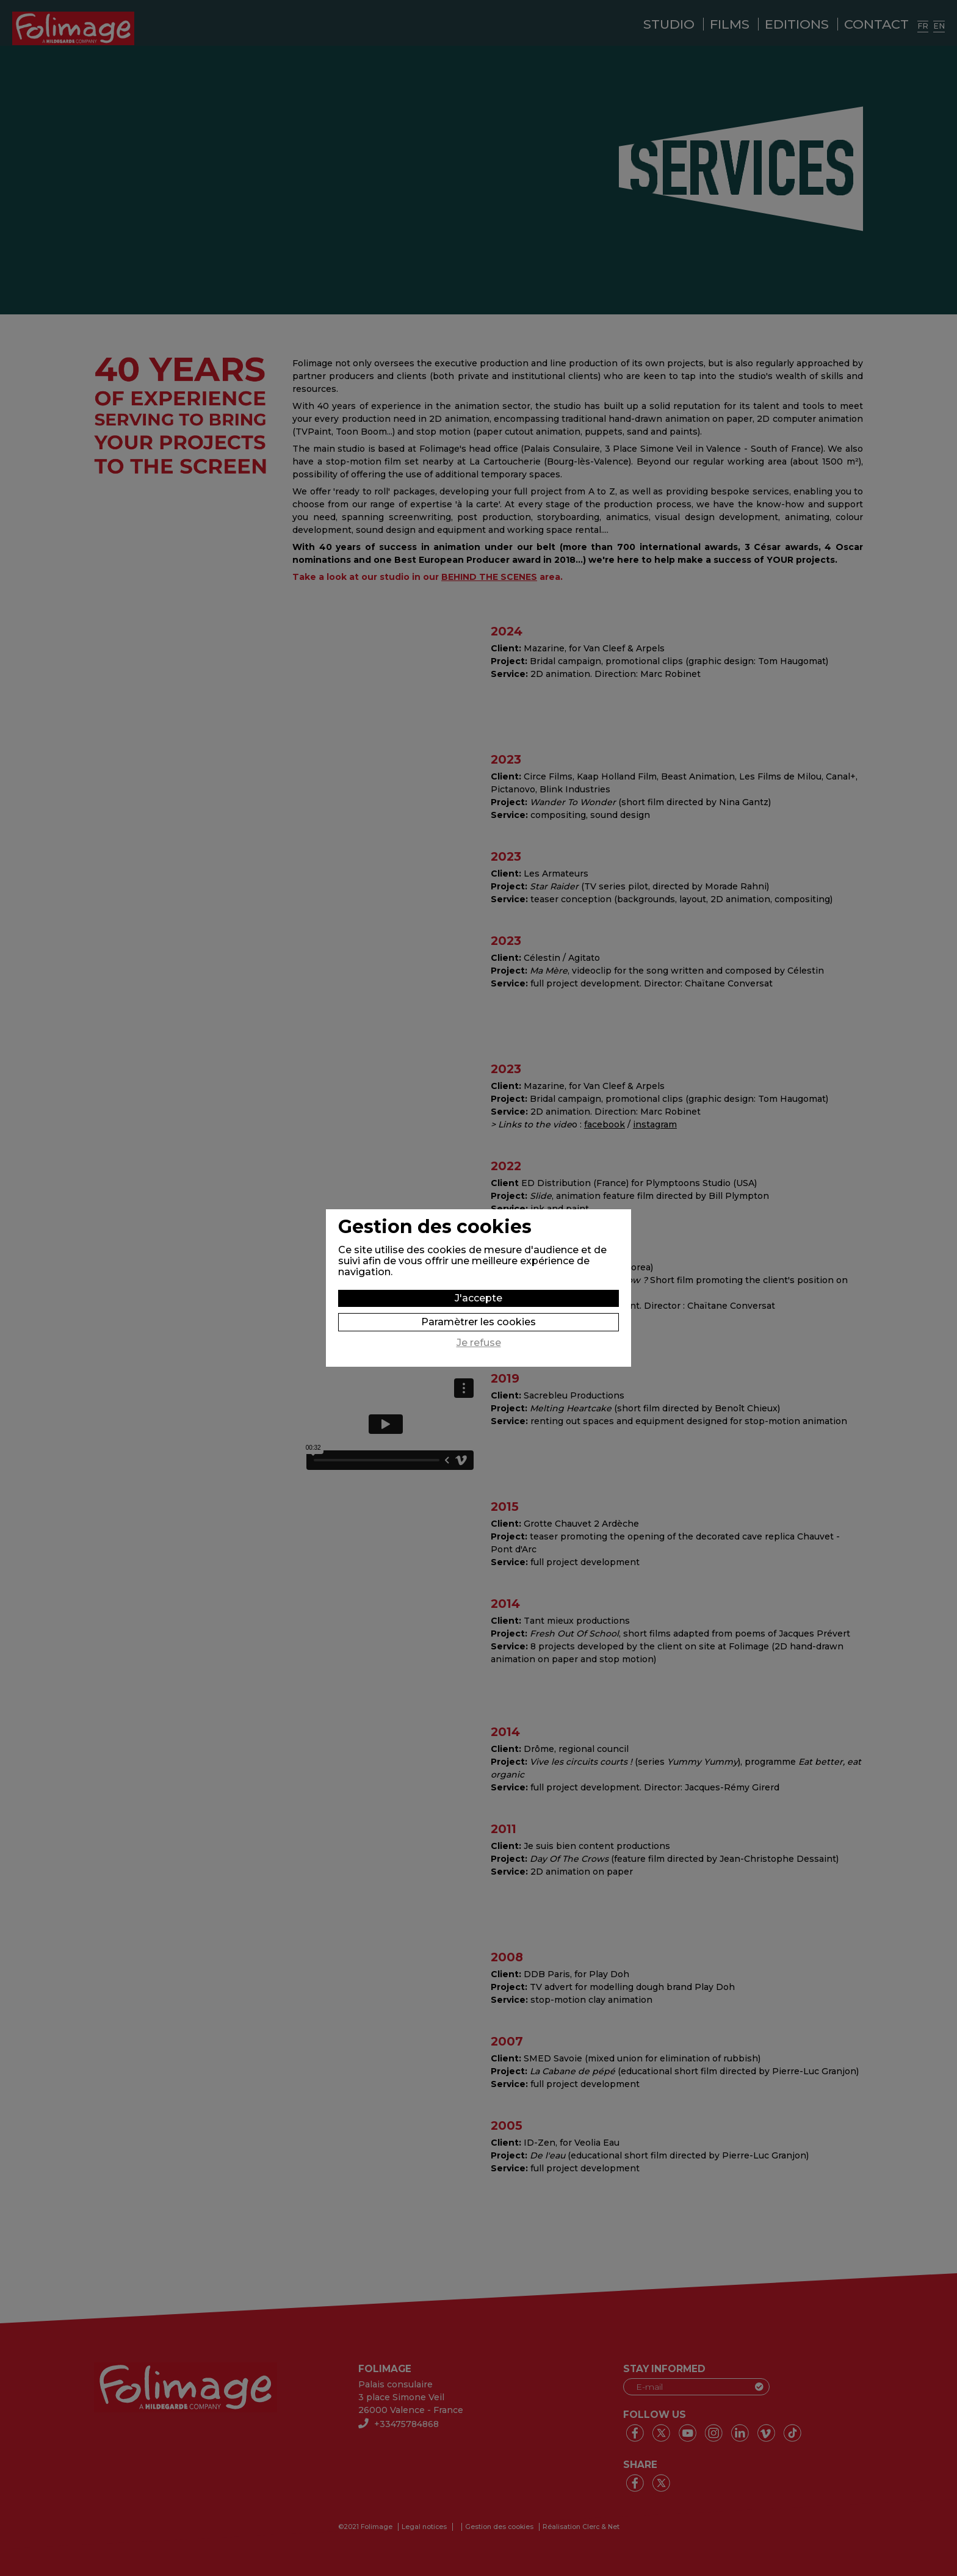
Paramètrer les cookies (478, 1322)
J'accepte (478, 1298)
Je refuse (479, 1342)
